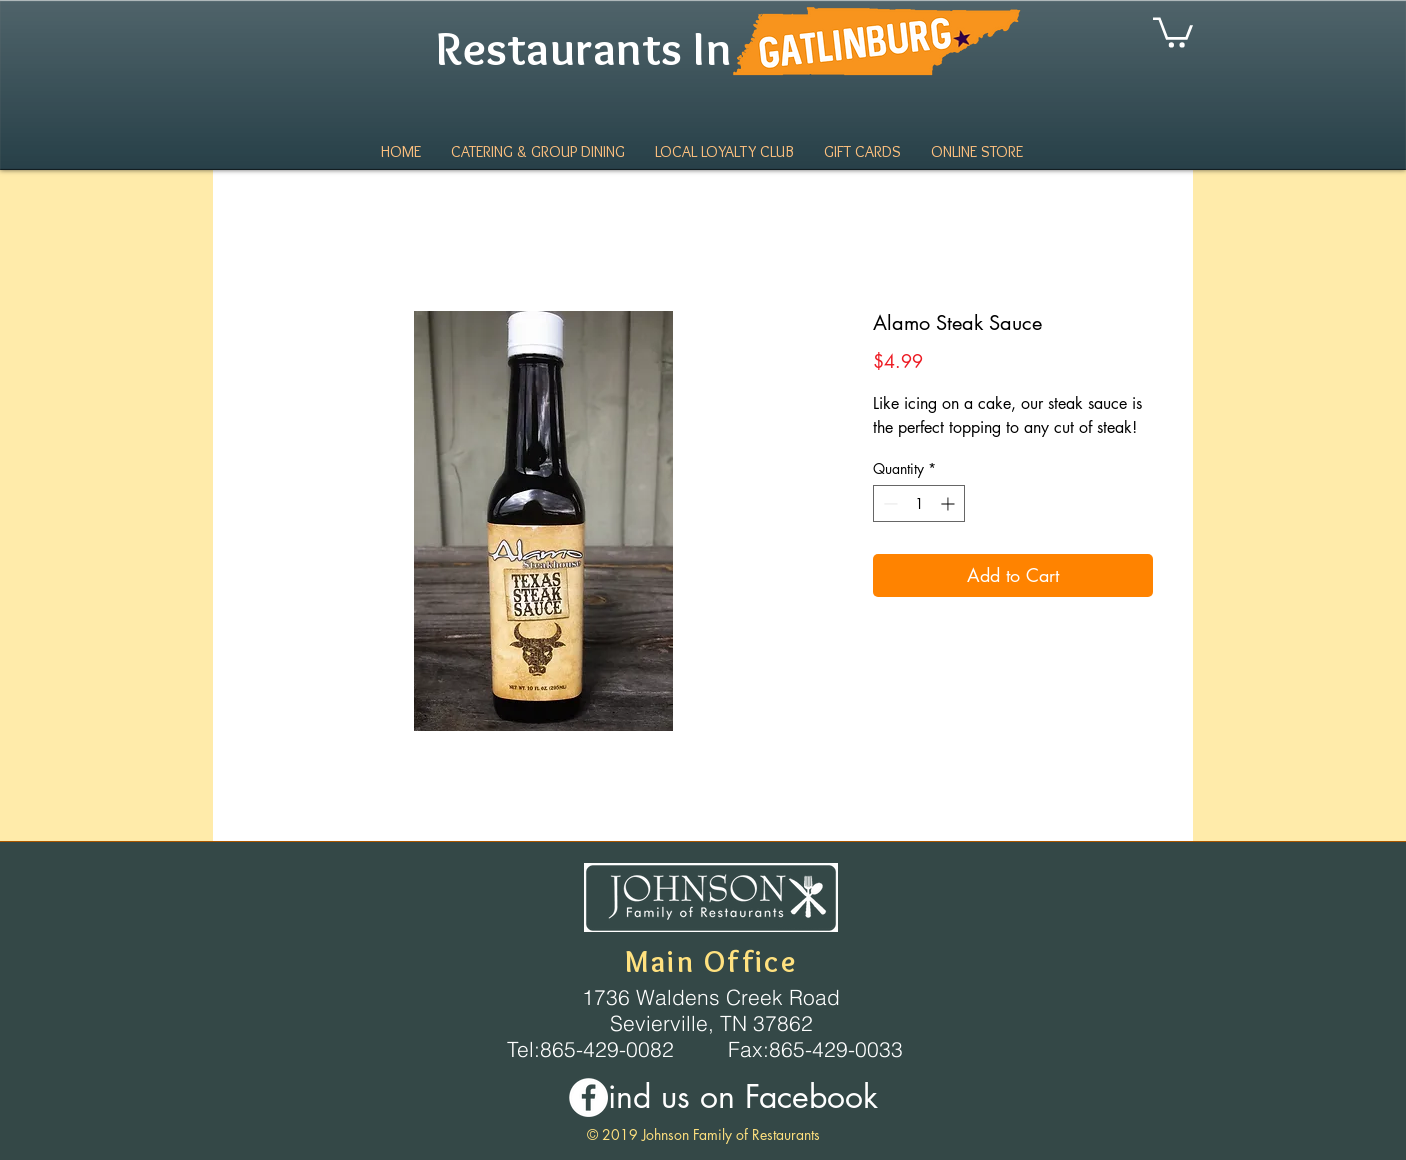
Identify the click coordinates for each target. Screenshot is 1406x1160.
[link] (1173, 31)
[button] (977, 152)
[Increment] (949, 503)
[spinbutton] (919, 503)
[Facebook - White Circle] (588, 1097)
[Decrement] (888, 503)
